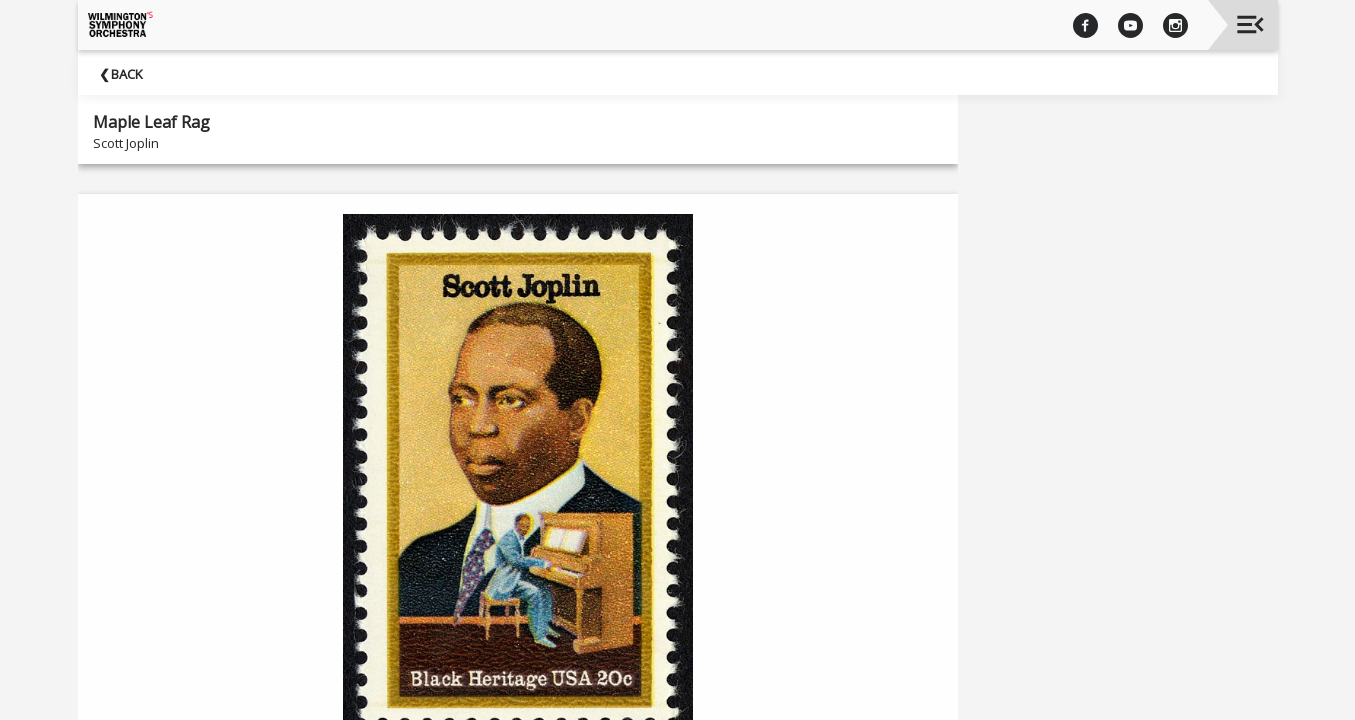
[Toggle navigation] (1250, 24)
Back (127, 74)
